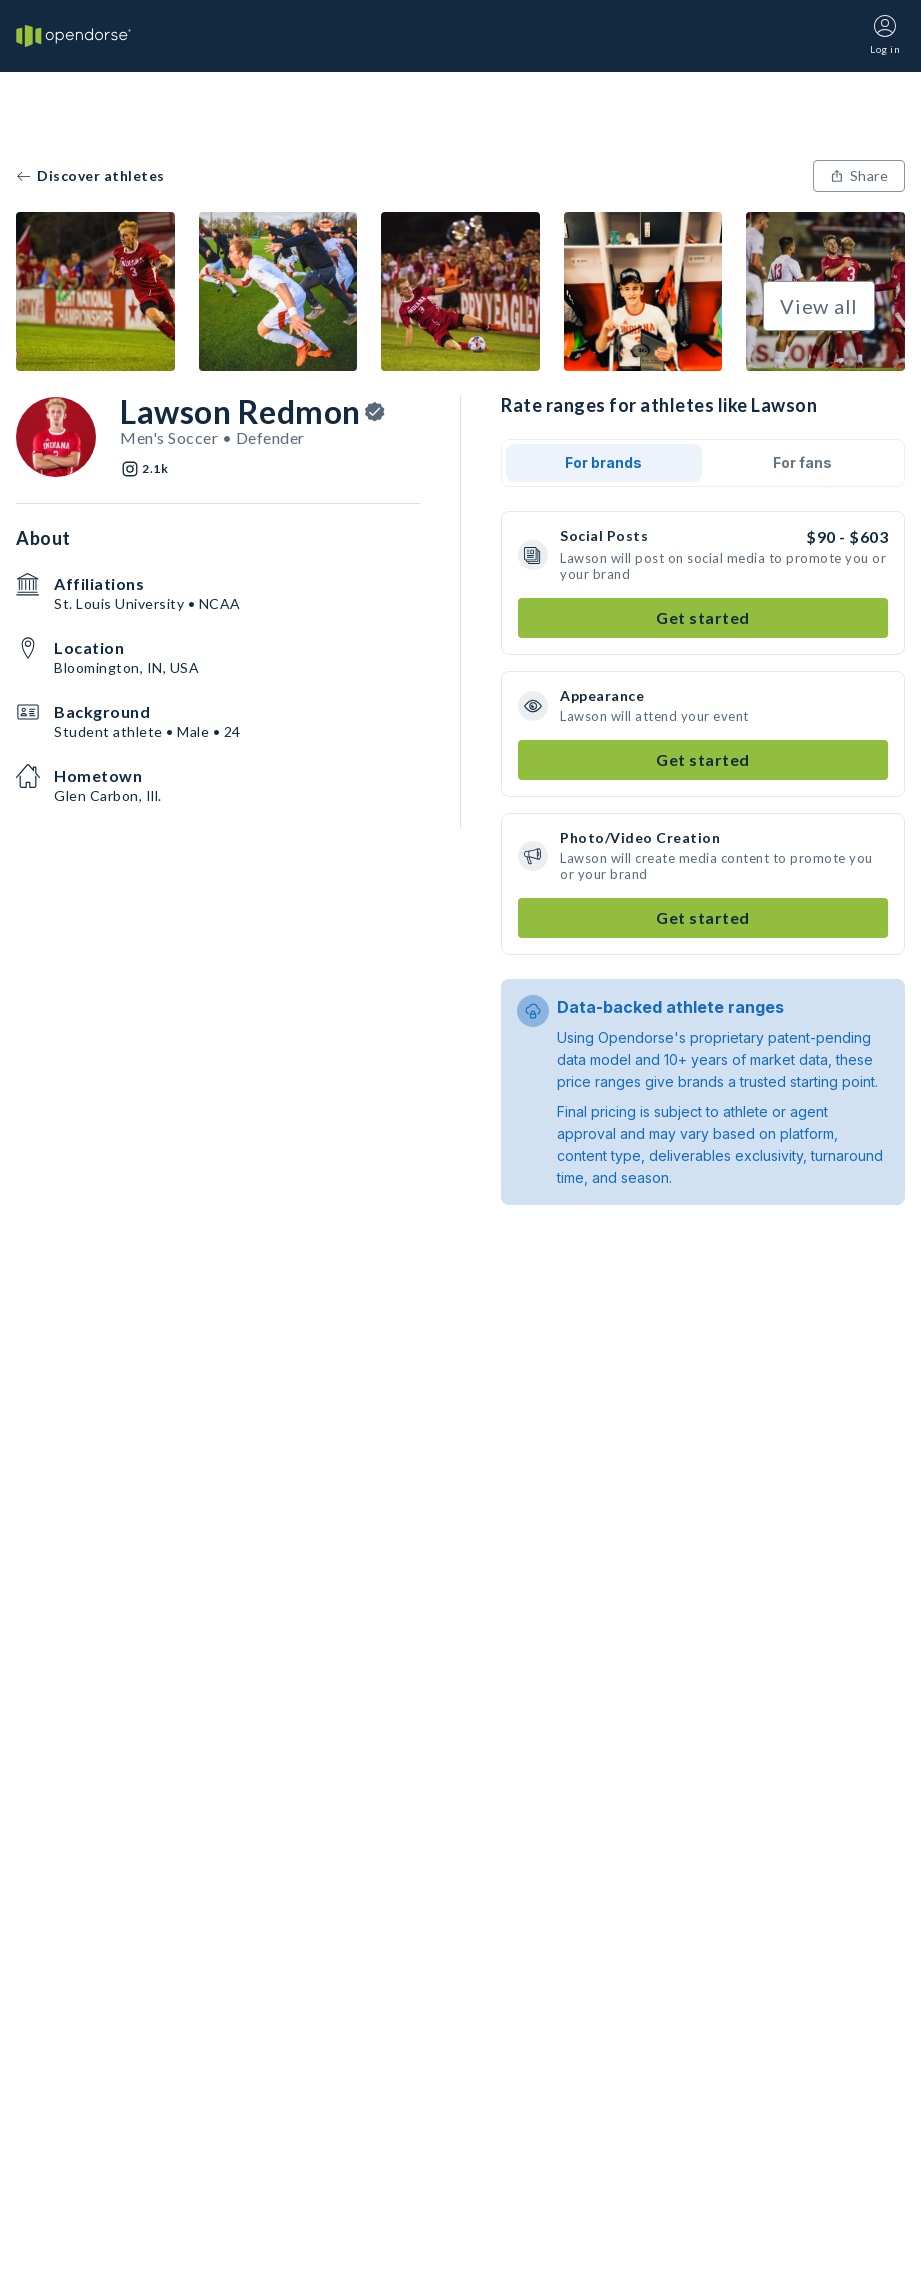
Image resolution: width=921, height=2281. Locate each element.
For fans (802, 462)
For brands (603, 462)
